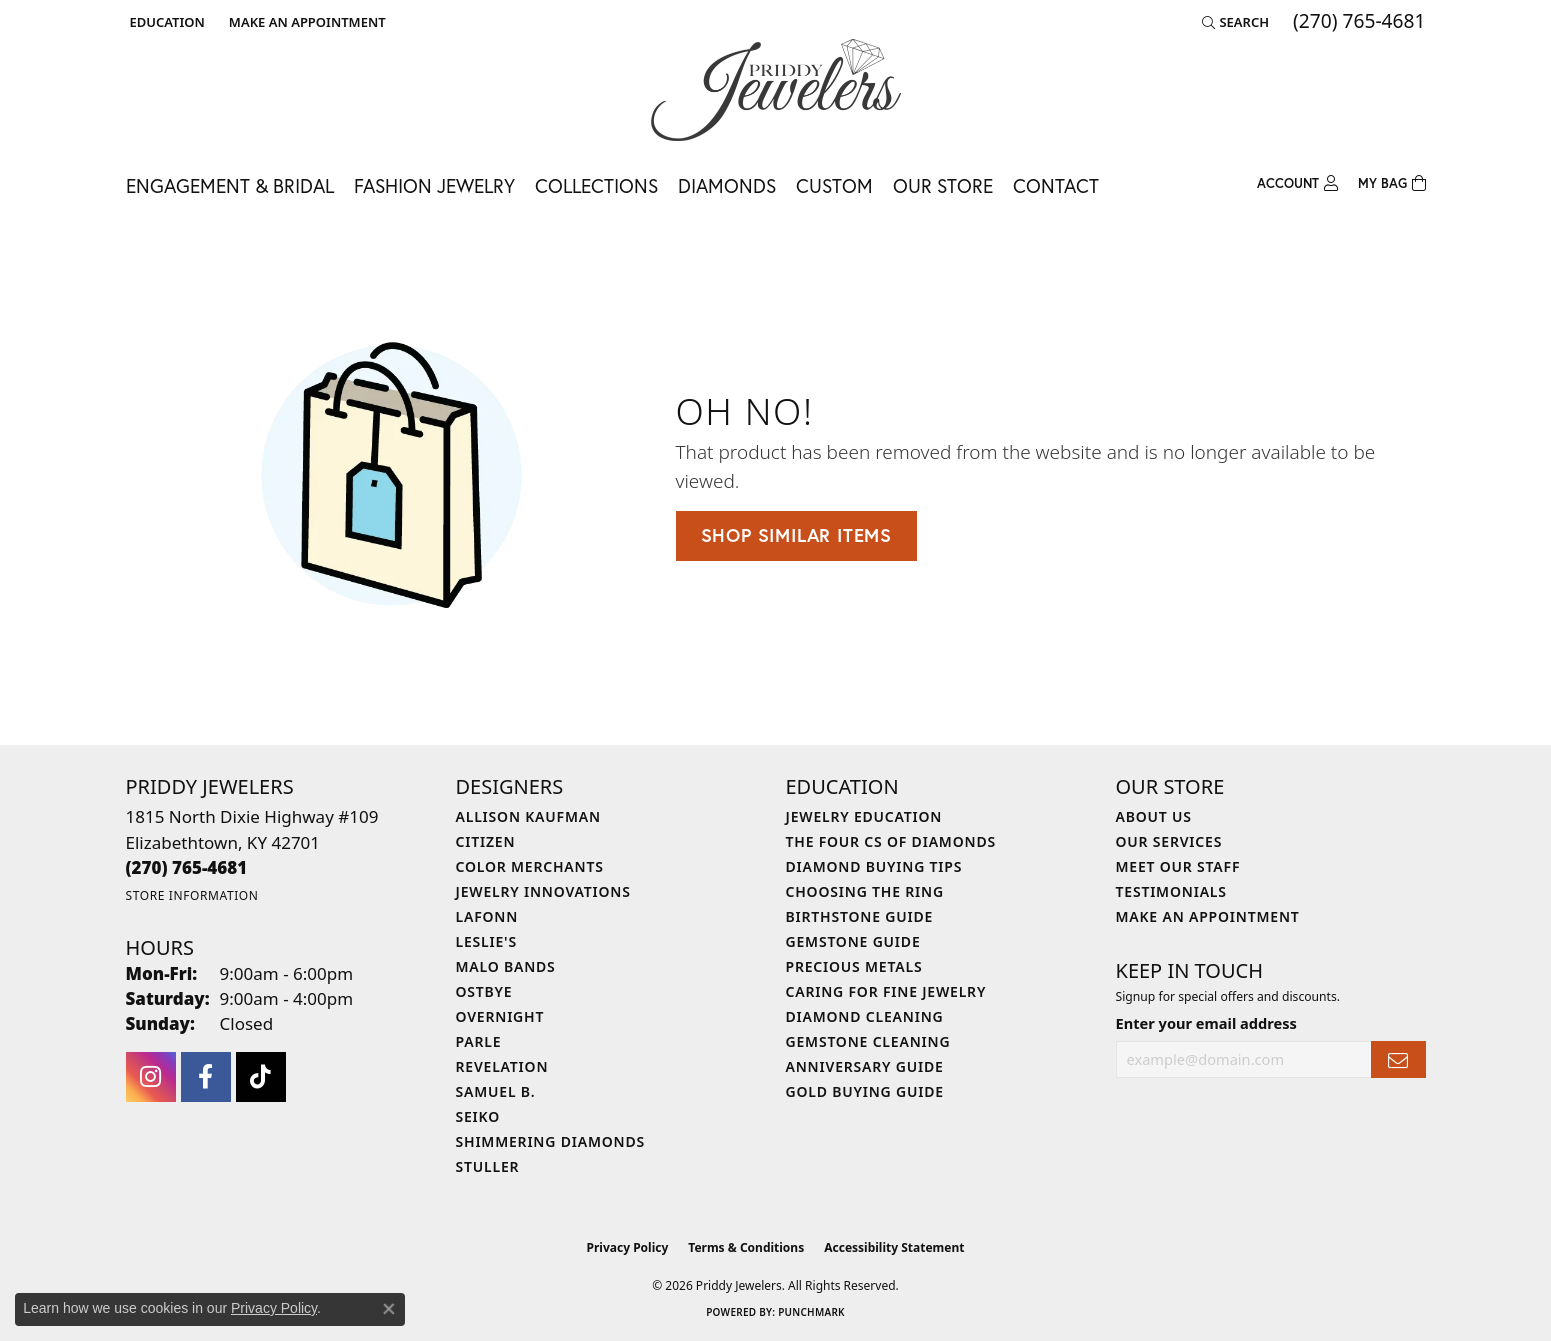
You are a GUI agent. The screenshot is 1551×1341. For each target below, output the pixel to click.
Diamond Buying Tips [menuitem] (874, 866)
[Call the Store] (187, 867)
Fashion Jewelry (434, 185)
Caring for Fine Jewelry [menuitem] (886, 991)
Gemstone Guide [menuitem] (853, 941)
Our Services (1169, 841)
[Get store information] (192, 895)
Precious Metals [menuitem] (854, 966)
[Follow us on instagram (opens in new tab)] (151, 1077)
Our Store (943, 185)
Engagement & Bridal (230, 185)
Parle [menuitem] (479, 1041)
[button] (165, 22)
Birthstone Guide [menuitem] (860, 916)
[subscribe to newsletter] (1398, 1059)
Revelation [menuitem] (502, 1066)
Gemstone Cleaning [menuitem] (868, 1041)
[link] (305, 22)
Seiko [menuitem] (478, 1116)
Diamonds (727, 185)
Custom (834, 185)
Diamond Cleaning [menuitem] (865, 1016)
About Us (1154, 816)
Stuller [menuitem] (488, 1166)
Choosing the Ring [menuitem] (865, 891)
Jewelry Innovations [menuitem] (543, 891)
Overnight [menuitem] (500, 1016)
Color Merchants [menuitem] (530, 866)
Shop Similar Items (796, 535)
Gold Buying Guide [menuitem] (865, 1091)
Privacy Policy (628, 1247)
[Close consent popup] (389, 1309)
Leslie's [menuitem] (486, 941)
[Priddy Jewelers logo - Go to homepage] (776, 90)
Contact (1056, 185)
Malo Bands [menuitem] (506, 966)
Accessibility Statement (894, 1247)
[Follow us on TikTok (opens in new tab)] (261, 1077)
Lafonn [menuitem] (487, 916)
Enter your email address (1206, 1023)
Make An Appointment (1208, 916)
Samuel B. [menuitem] (496, 1091)
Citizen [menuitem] (486, 841)
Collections (596, 185)
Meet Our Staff (1178, 866)
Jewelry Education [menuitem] (864, 816)
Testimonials (1171, 891)
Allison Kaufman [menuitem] (528, 816)
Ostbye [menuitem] (484, 991)
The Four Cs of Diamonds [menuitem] (891, 841)
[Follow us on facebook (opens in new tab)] (206, 1077)
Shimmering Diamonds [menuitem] (551, 1141)
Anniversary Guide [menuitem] (865, 1066)
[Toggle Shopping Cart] (1392, 184)
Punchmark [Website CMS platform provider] (811, 1312)
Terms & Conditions (746, 1247)
